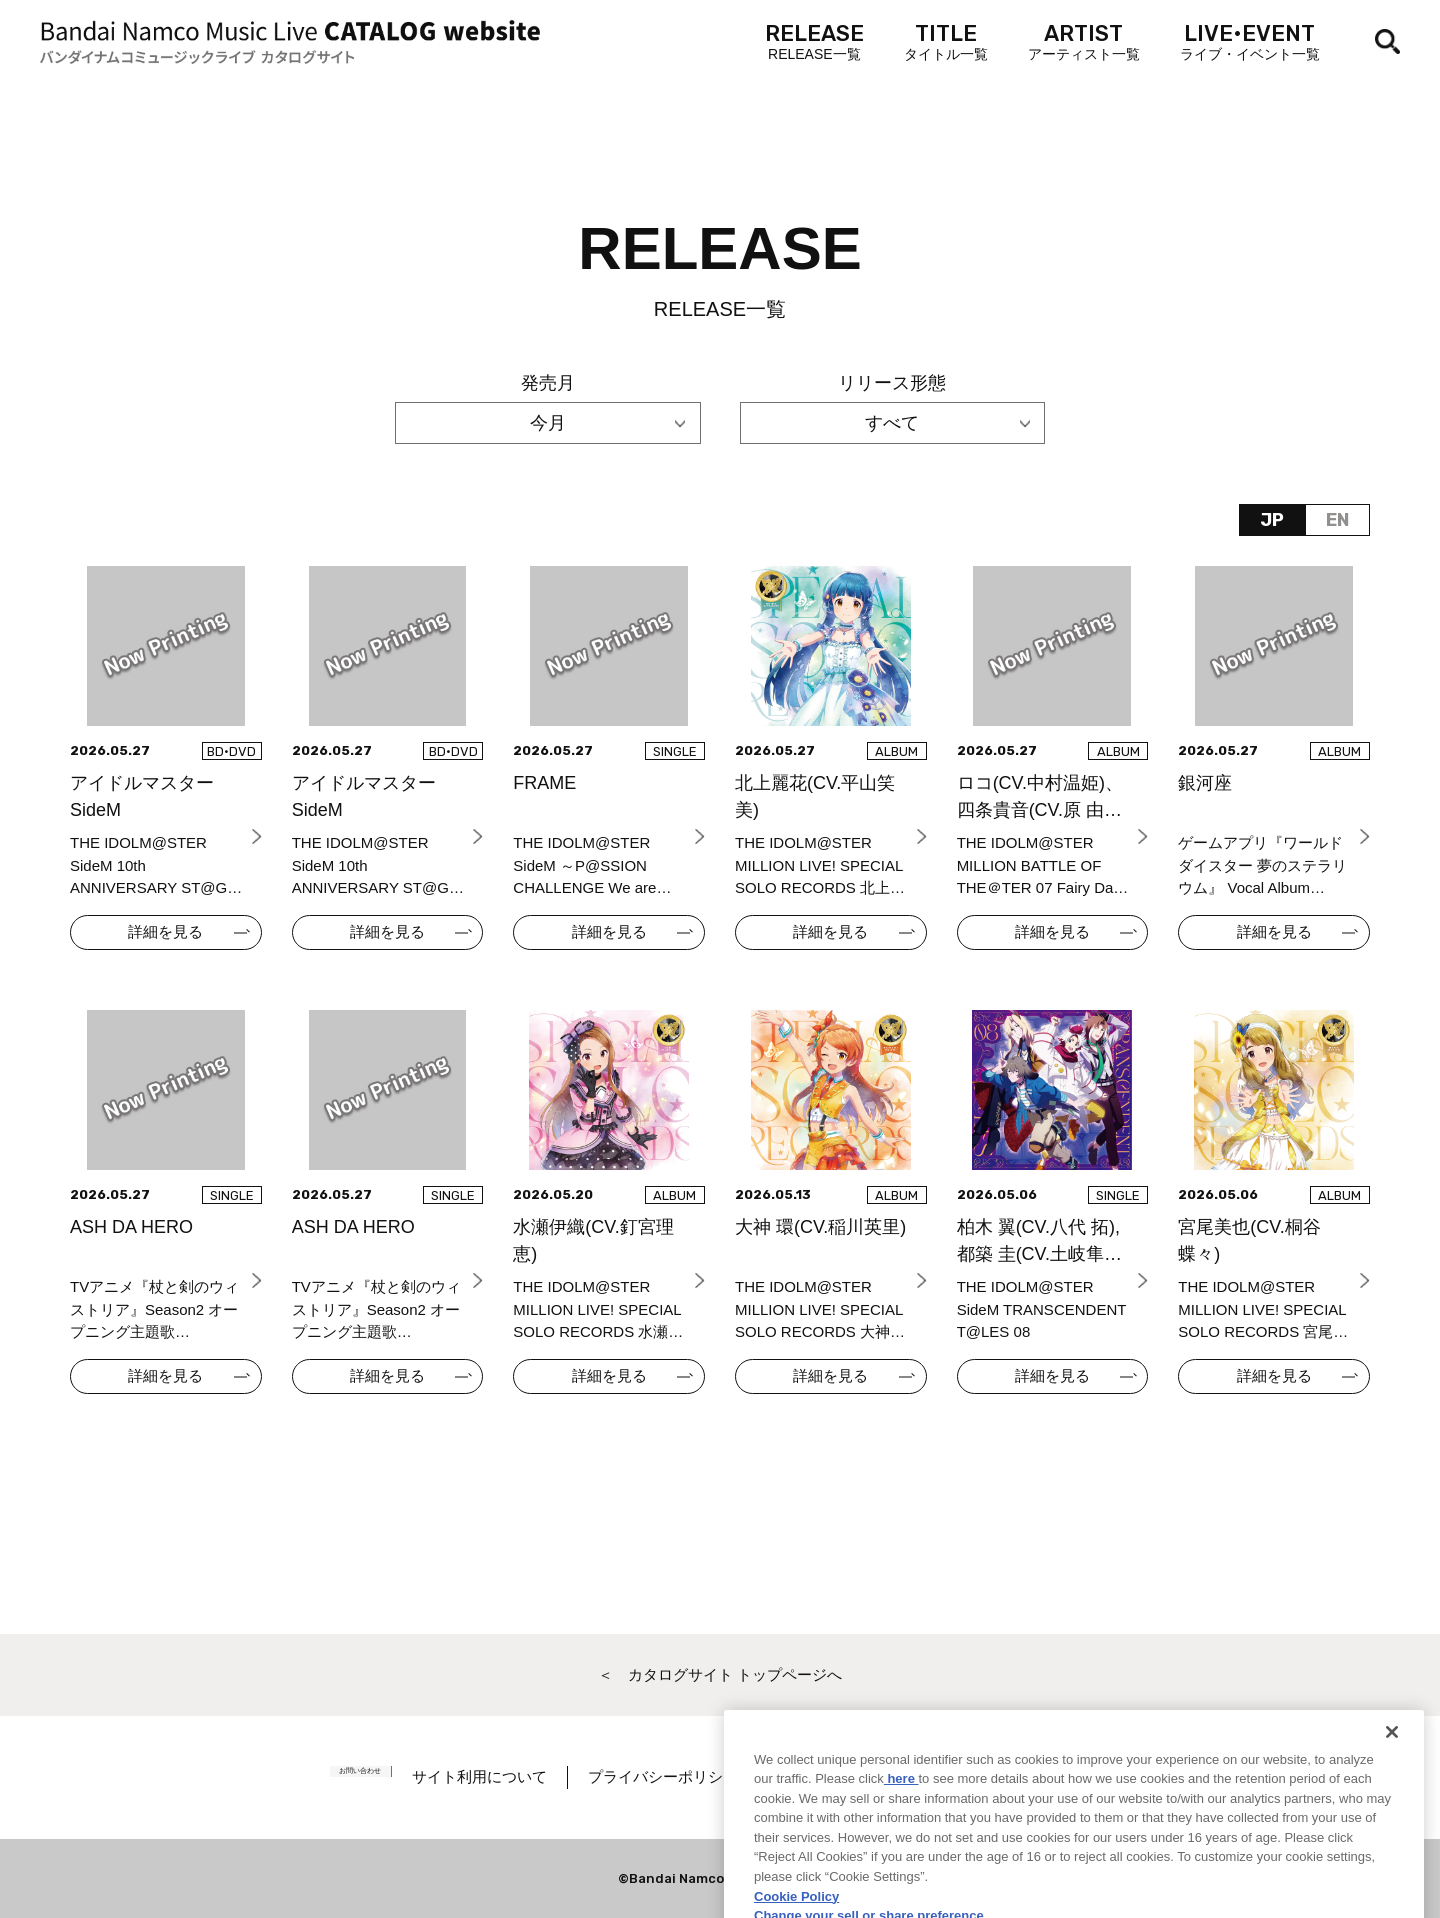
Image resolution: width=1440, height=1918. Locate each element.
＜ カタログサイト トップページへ (720, 1674)
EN (1337, 520)
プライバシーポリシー (697, 1776)
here (901, 1838)
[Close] (1392, 1792)
